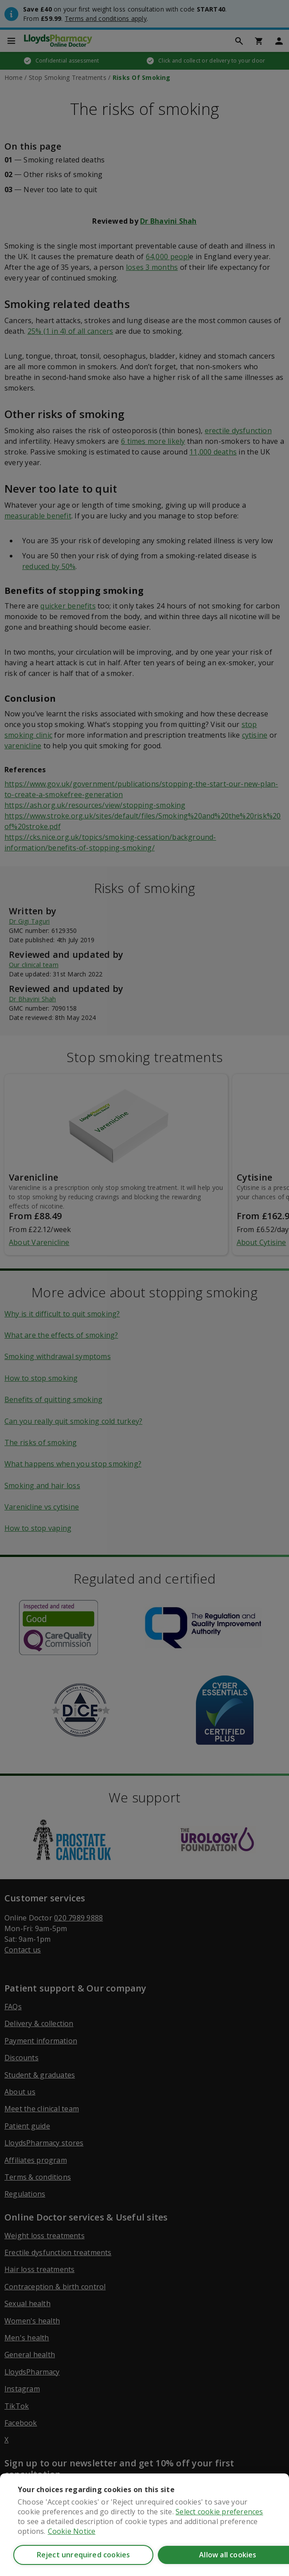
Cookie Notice (72, 2531)
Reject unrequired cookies (83, 2555)
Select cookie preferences (219, 2512)
